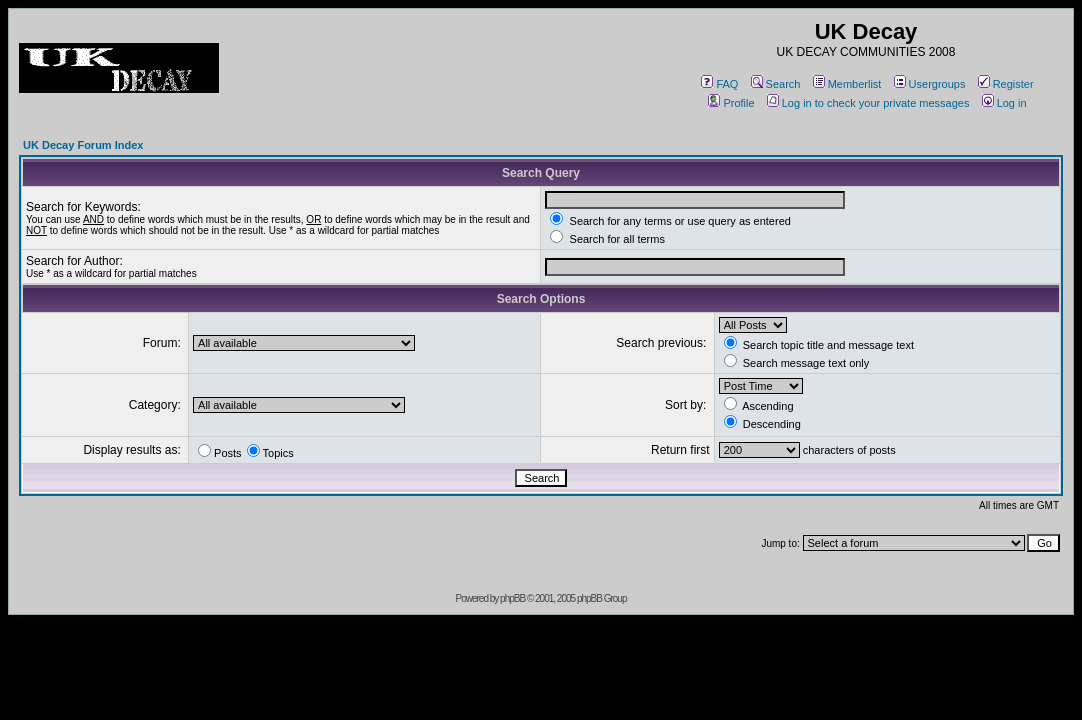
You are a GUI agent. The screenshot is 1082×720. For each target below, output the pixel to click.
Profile (731, 103)
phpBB (512, 598)
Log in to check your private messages (868, 103)
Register (1006, 84)
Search (776, 84)
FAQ (719, 84)
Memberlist (847, 84)
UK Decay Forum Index (83, 145)
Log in (1004, 103)
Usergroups (930, 84)
